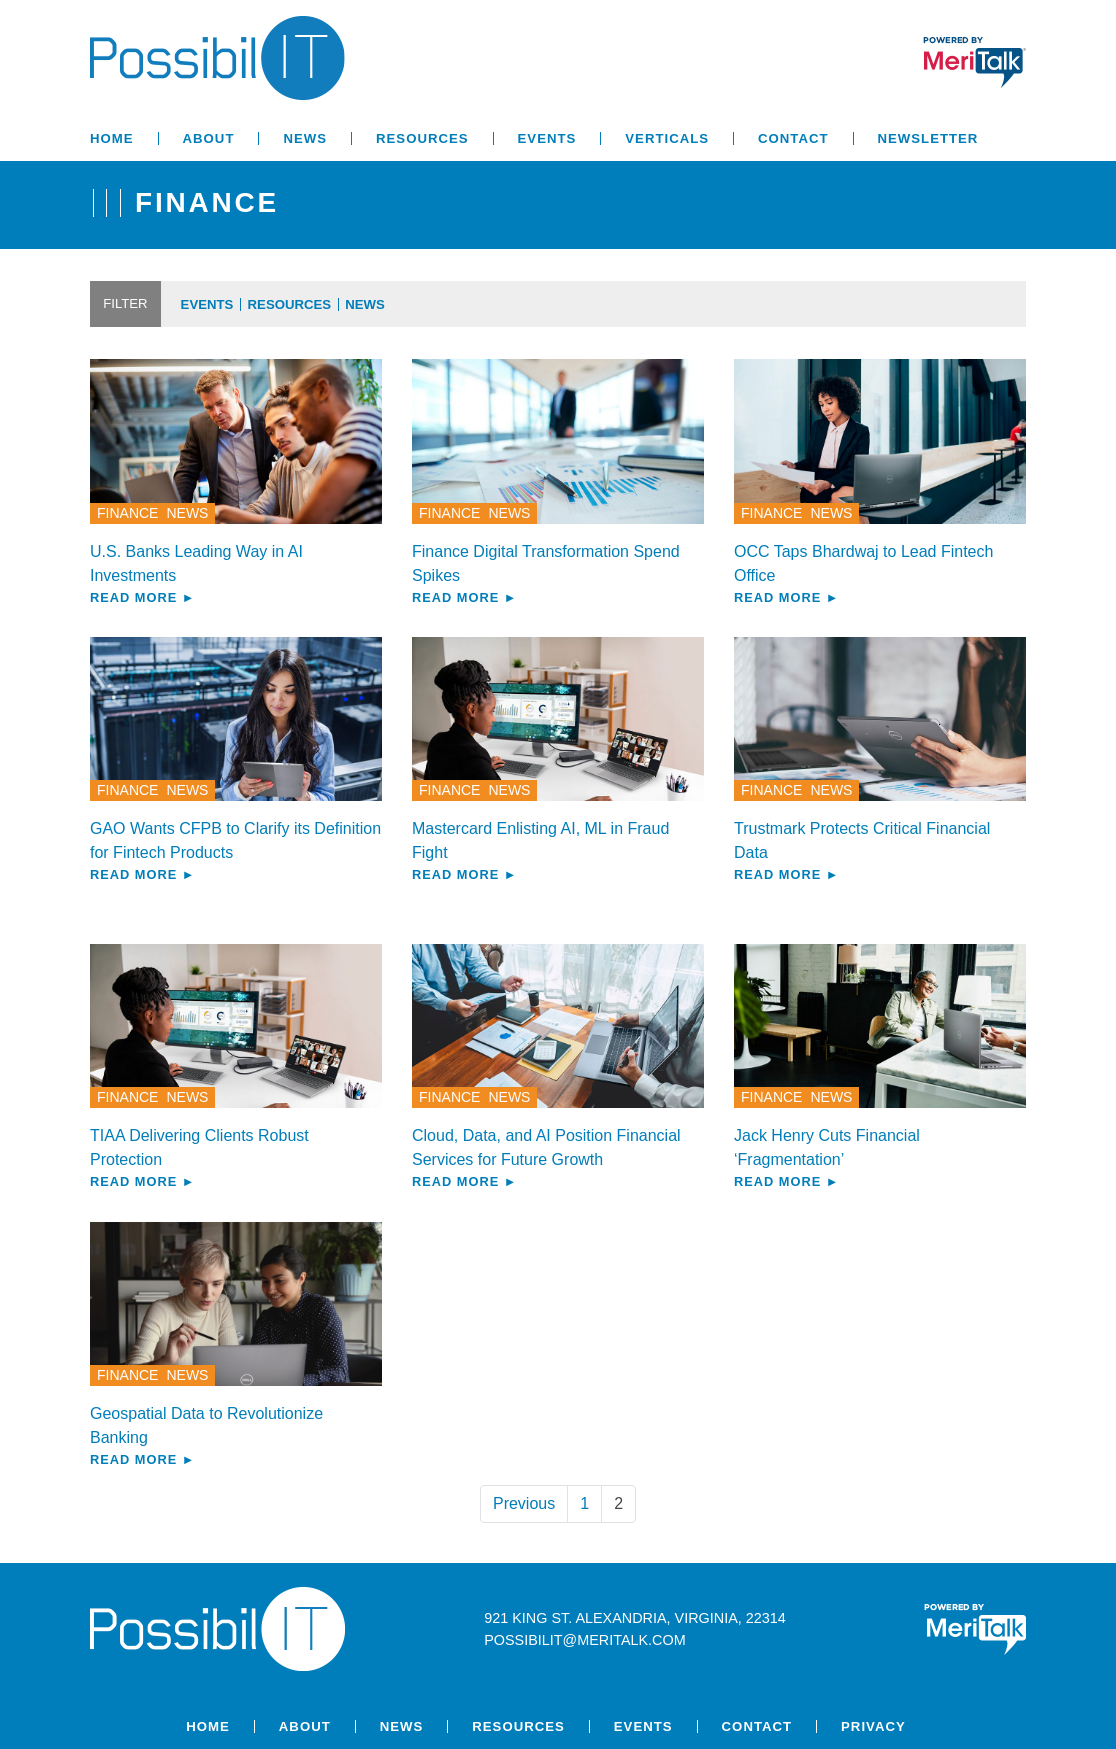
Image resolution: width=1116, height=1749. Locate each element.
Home (112, 138)
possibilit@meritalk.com (584, 1640)
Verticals (667, 138)
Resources (422, 138)
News (305, 138)
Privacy (873, 1726)
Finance (127, 513)
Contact (793, 138)
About (209, 138)
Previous (524, 1503)
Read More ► (142, 597)
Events (547, 138)
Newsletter (928, 138)
